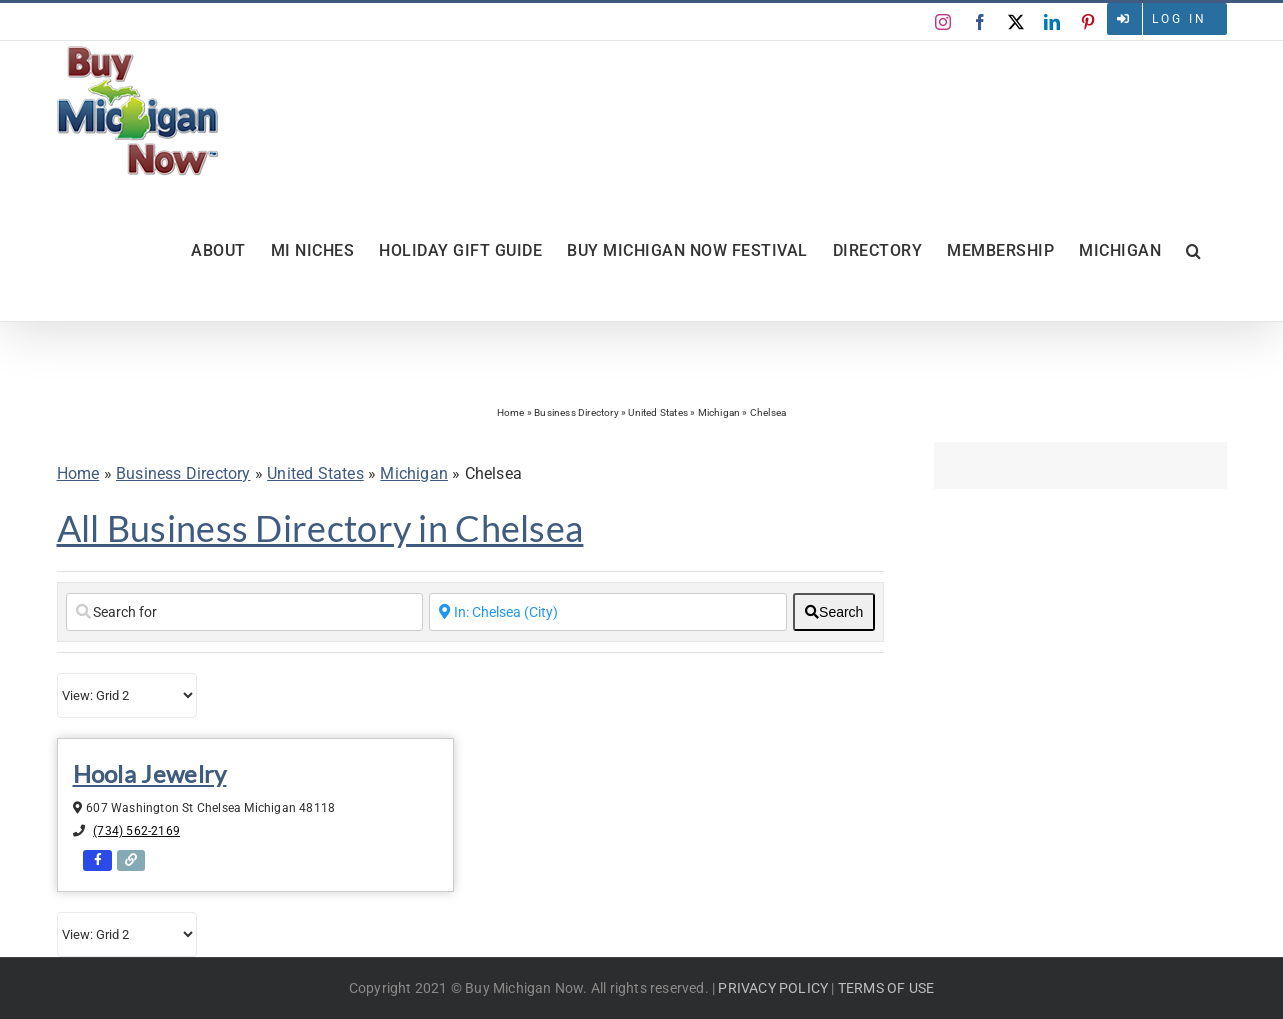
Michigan (719, 412)
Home (511, 412)
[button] (1194, 251)
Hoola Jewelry (150, 773)
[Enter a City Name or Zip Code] (608, 612)
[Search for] (245, 612)
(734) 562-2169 (136, 831)
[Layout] (127, 695)
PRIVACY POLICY (773, 988)
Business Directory (576, 412)
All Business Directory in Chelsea (320, 528)
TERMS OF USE (886, 988)
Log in (1179, 19)
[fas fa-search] (834, 612)
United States (658, 412)
